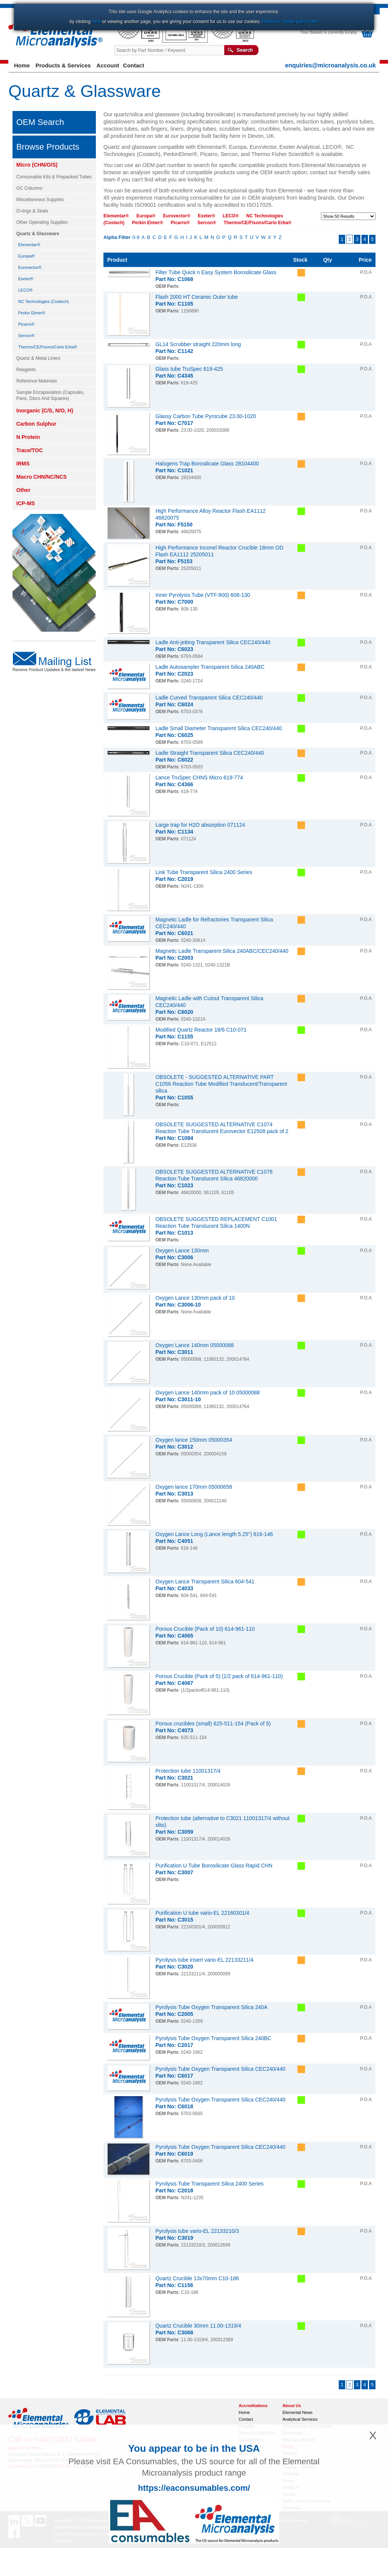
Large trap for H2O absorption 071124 (200, 825)
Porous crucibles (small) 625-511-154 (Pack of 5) (213, 1723)
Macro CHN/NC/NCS (41, 477)
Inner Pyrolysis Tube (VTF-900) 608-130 (202, 595)
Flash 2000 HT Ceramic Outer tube (196, 297)
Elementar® (29, 244)
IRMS (23, 464)
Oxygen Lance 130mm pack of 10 (195, 1298)
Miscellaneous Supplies (40, 199)
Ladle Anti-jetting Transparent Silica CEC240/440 (213, 642)
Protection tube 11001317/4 (188, 1771)
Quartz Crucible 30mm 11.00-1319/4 (198, 2326)
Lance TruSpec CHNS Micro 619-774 (199, 777)
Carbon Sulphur (36, 424)
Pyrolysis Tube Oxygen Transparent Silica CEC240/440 (220, 2069)
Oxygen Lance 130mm (182, 1250)
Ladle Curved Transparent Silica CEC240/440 (209, 698)
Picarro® (26, 324)
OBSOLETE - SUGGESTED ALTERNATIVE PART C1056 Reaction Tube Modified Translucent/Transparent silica (221, 1084)
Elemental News (297, 2412)
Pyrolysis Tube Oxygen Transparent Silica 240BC (213, 2038)
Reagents (26, 369)
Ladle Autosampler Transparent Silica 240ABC (209, 667)
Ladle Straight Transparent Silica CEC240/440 (209, 753)
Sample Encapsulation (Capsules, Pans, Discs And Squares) (50, 395)
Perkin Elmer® (31, 313)
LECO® (25, 290)
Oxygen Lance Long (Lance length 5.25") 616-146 (214, 1534)
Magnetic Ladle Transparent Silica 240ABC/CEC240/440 (221, 951)
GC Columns (29, 188)
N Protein (28, 437)
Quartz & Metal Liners (38, 358)
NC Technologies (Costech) (43, 301)
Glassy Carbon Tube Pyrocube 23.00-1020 (205, 416)
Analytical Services (299, 2419)
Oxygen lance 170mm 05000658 (193, 1487)
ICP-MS (25, 503)
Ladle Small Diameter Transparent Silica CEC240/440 (218, 728)
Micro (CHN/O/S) (37, 165)
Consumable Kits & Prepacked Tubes (54, 177)
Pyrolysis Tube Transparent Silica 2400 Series (209, 2184)
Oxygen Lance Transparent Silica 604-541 (205, 1581)
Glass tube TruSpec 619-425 (189, 369)
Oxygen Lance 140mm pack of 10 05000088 (207, 1392)
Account (108, 65)
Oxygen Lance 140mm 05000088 (194, 1345)
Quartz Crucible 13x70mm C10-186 (197, 2278)
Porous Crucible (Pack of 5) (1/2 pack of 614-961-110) (219, 1676)
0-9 (135, 237)
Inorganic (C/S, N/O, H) (44, 410)
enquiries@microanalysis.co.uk (330, 65)
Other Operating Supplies (41, 222)
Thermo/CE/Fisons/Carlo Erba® (47, 347)
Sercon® (26, 335)
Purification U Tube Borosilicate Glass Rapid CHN (213, 1866)
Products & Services (63, 65)
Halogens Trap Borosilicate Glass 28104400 (207, 464)
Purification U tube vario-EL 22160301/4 (202, 1913)
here (96, 21)
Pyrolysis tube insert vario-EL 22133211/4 (204, 1960)
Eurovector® (29, 267)
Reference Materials (36, 381)
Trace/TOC (29, 450)
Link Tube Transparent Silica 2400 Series (203, 872)
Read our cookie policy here (290, 21)
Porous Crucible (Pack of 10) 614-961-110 (205, 1629)
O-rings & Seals (32, 211)
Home (22, 65)
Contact (133, 65)
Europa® (26, 256)
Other (23, 490)
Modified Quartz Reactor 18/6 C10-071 (200, 1030)
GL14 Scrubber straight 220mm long (198, 344)
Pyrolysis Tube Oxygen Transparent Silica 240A (211, 2007)
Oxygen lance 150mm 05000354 (193, 1440)
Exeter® (25, 278)
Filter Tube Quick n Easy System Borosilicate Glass (215, 272)
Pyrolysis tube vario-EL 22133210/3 (197, 2231)
